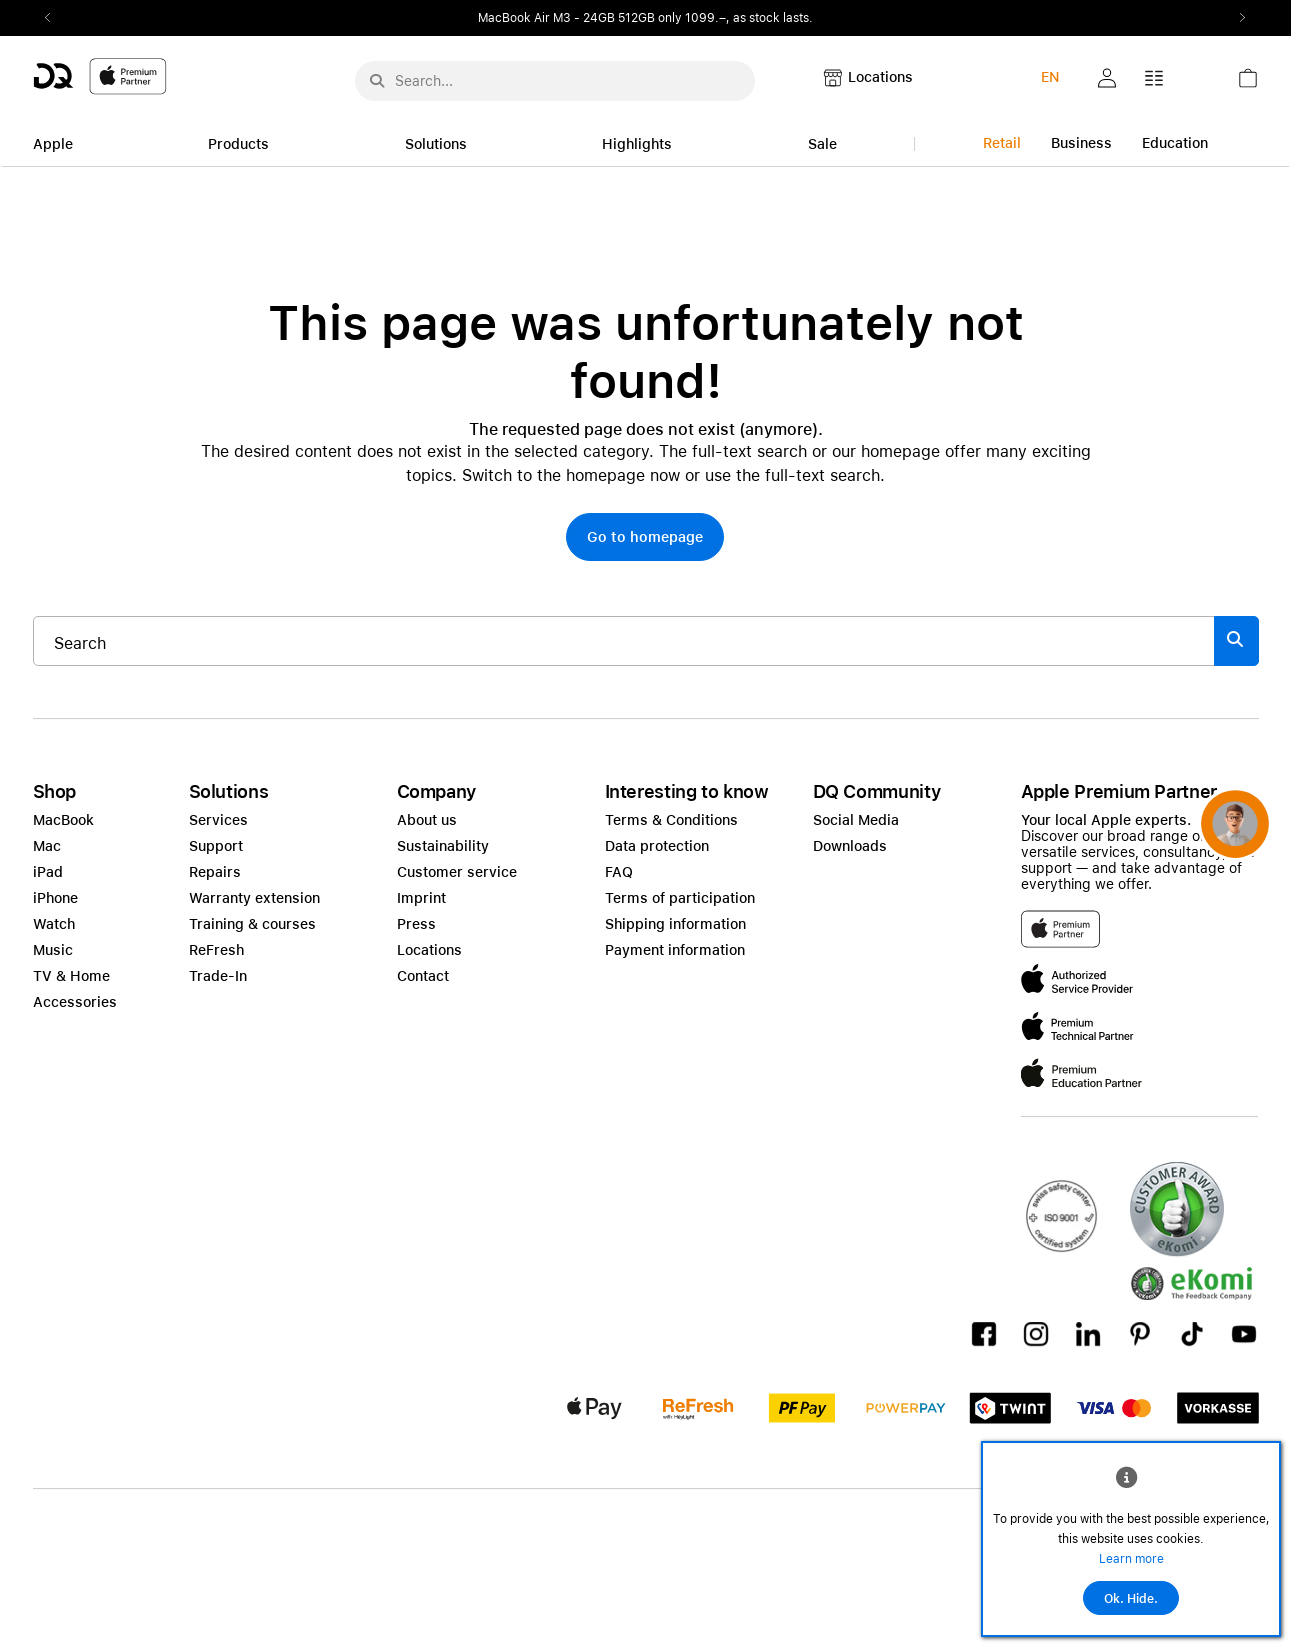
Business (1081, 143)
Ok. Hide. (1131, 1599)
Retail (1002, 143)
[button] (1107, 78)
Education (1175, 143)
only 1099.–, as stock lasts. (735, 18)
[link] (1248, 83)
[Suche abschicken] (377, 81)
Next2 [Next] (1237, 18)
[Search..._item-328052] (624, 641)
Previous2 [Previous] (55, 18)
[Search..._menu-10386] (555, 81)
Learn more (1131, 1559)
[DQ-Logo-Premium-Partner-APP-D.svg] (100, 75)
